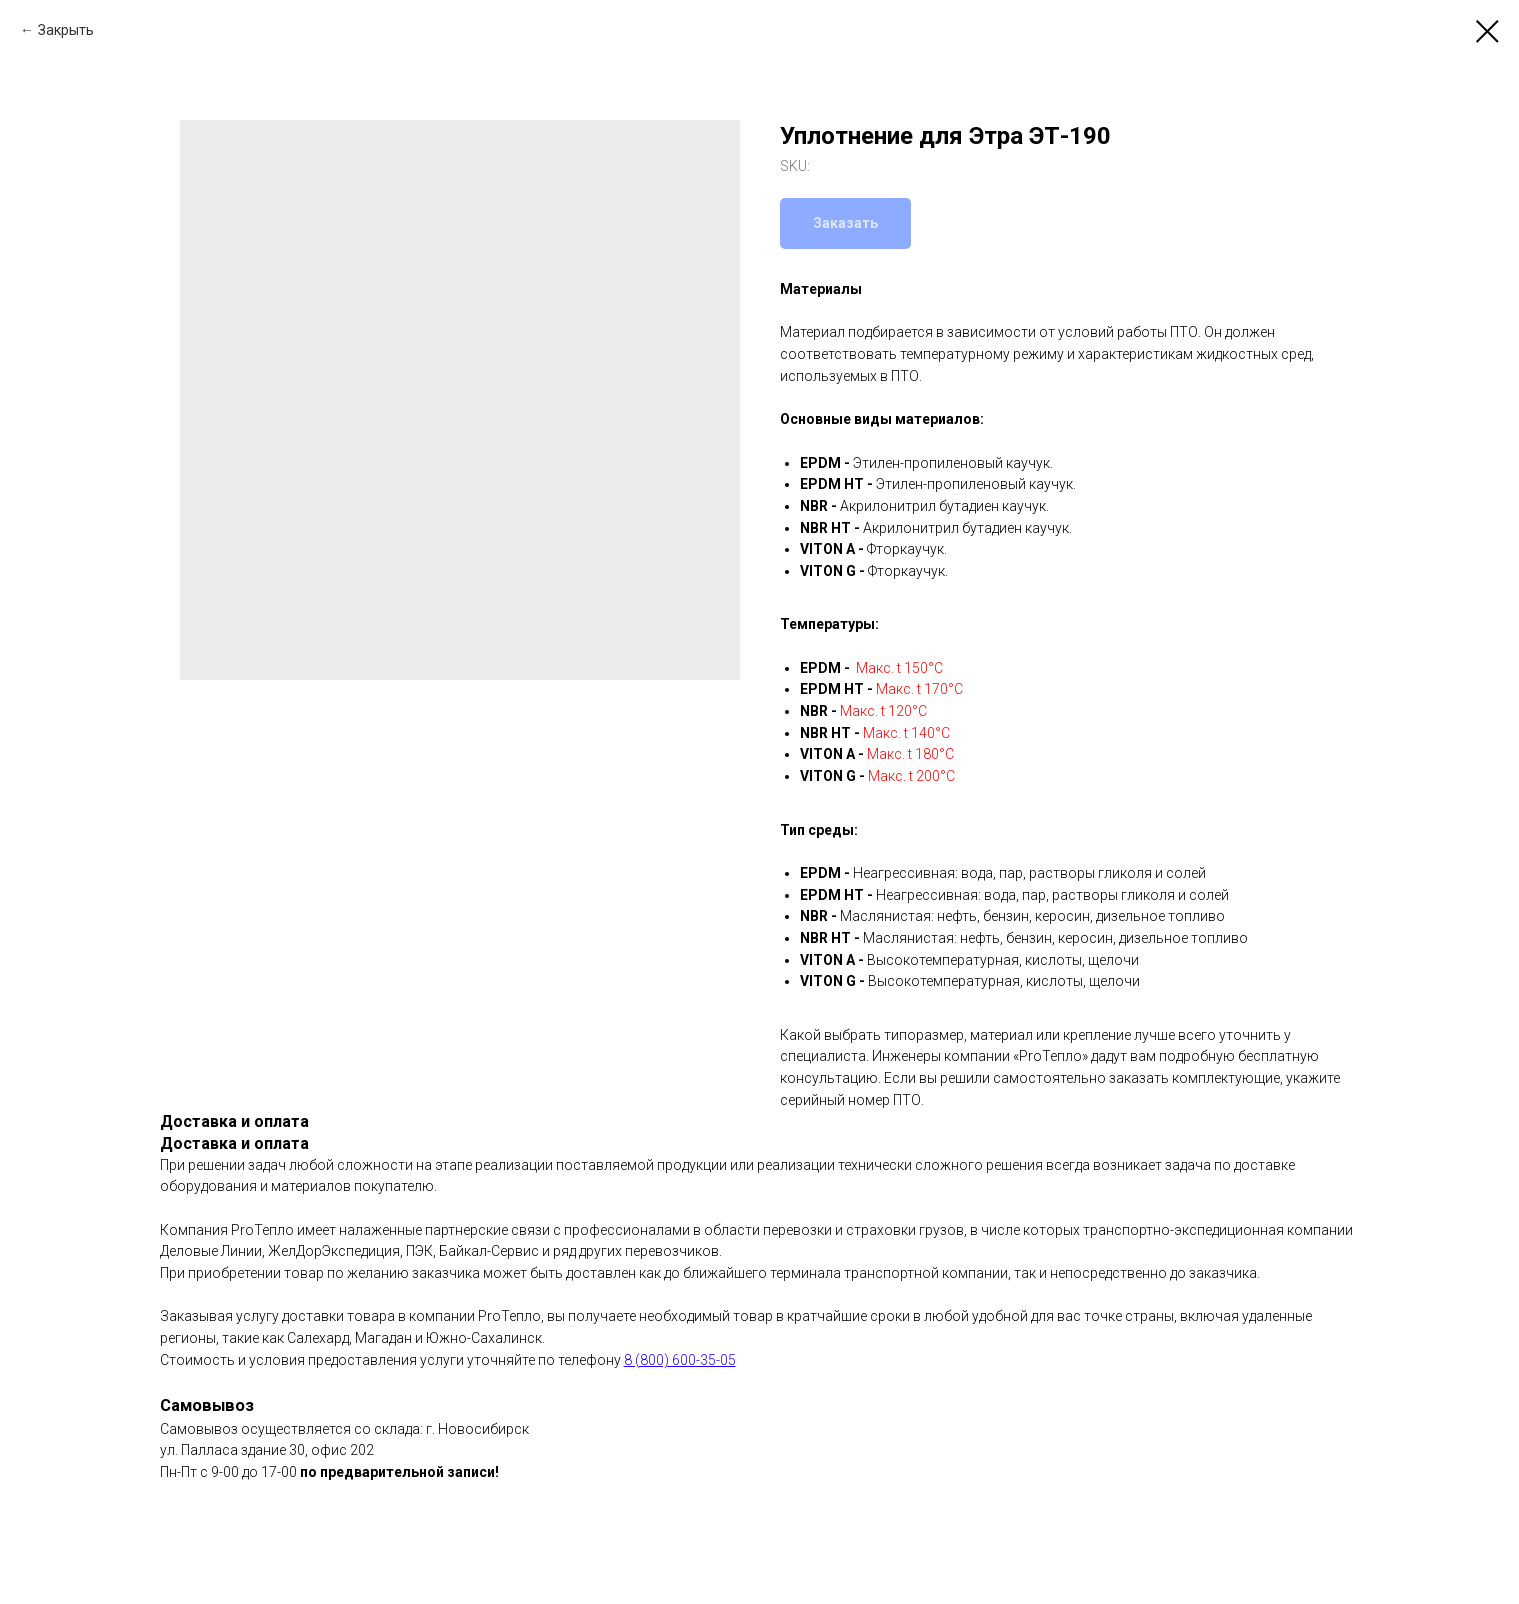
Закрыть (66, 30)
